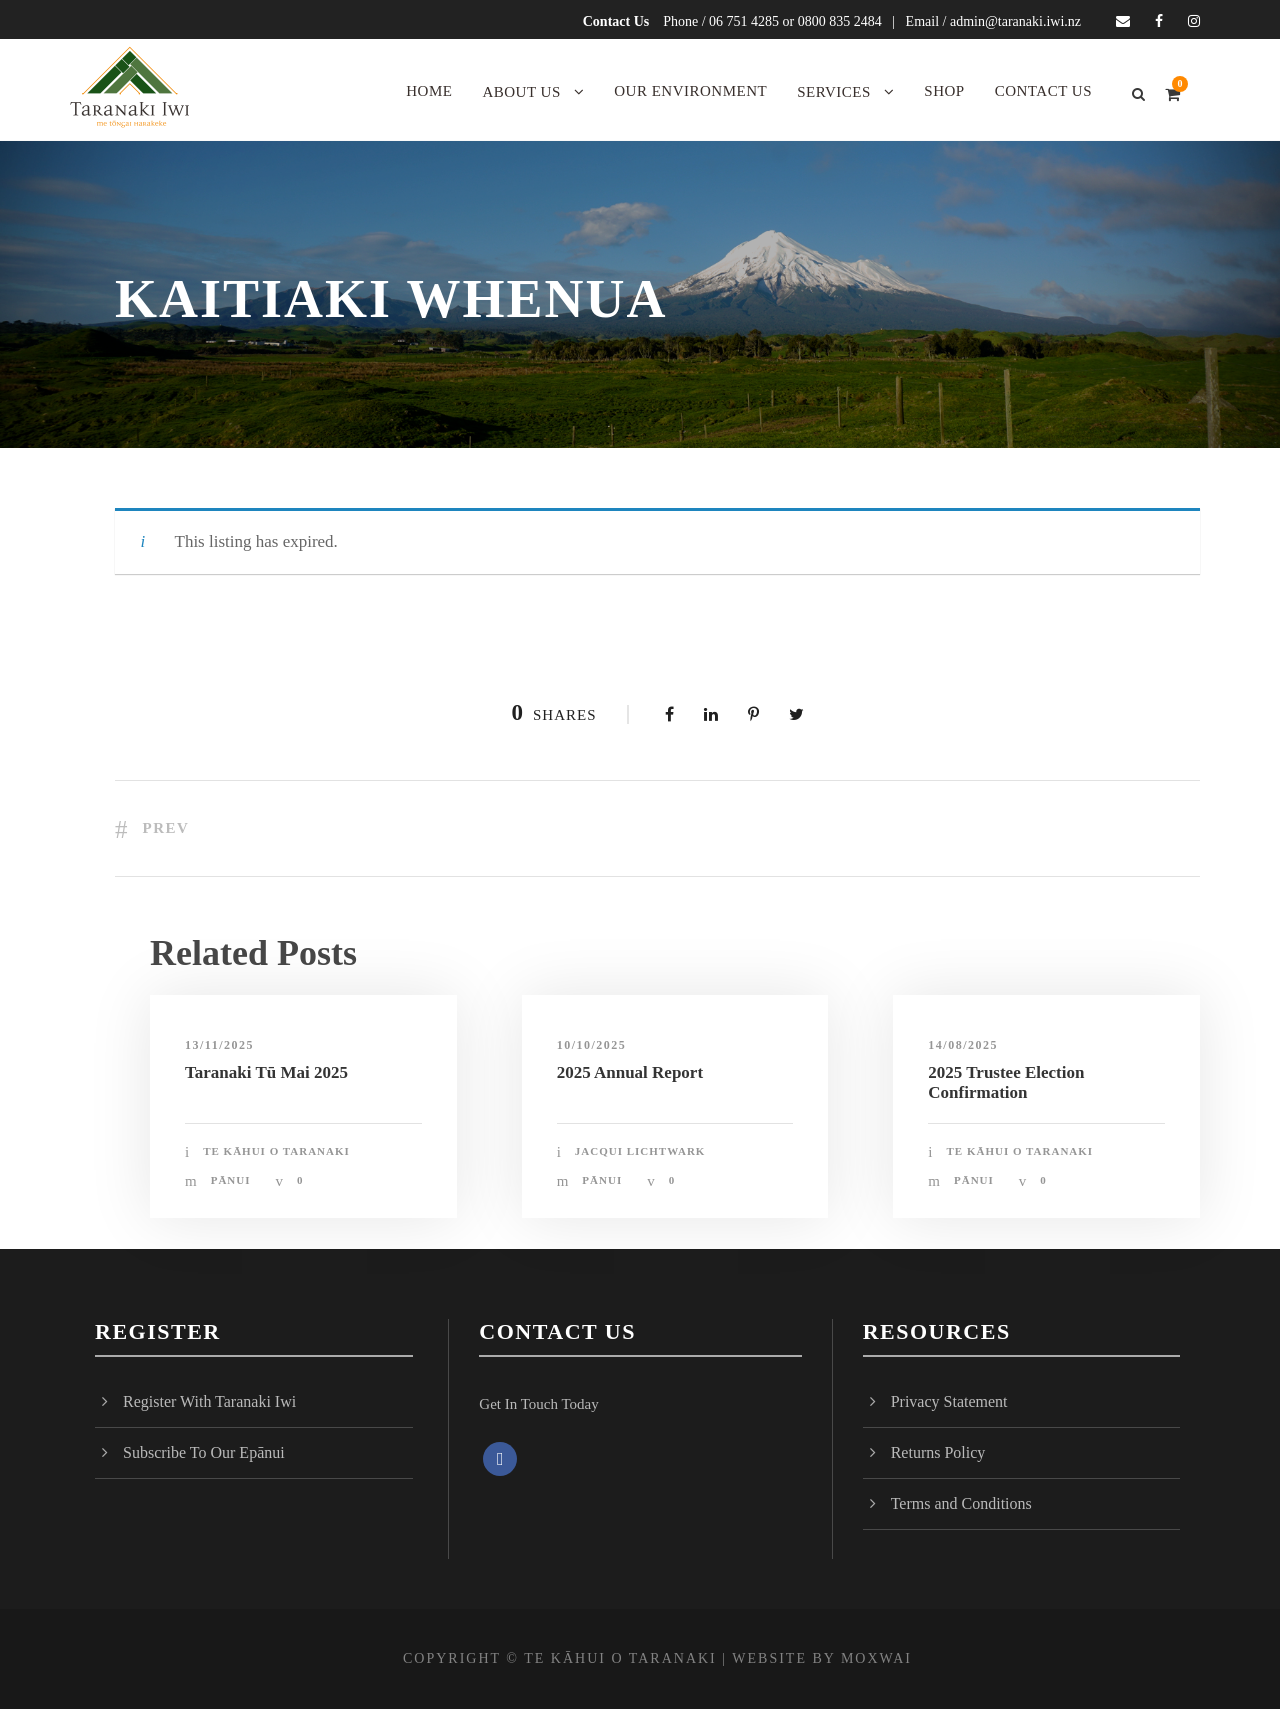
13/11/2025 (219, 1045)
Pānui (231, 1180)
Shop (944, 91)
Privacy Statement (949, 1401)
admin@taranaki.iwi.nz (1015, 21)
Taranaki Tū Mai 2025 (266, 1072)
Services (834, 92)
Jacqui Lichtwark (640, 1151)
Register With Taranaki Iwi (209, 1401)
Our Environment (690, 91)
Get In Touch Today (538, 1404)
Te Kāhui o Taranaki (276, 1151)
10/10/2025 (592, 1045)
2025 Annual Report (630, 1072)
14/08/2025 (963, 1045)
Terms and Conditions (961, 1503)
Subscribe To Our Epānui (204, 1452)
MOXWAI (876, 1658)
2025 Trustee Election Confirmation (1006, 1082)
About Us (521, 92)
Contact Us (616, 21)
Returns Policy (938, 1452)
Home (429, 91)
